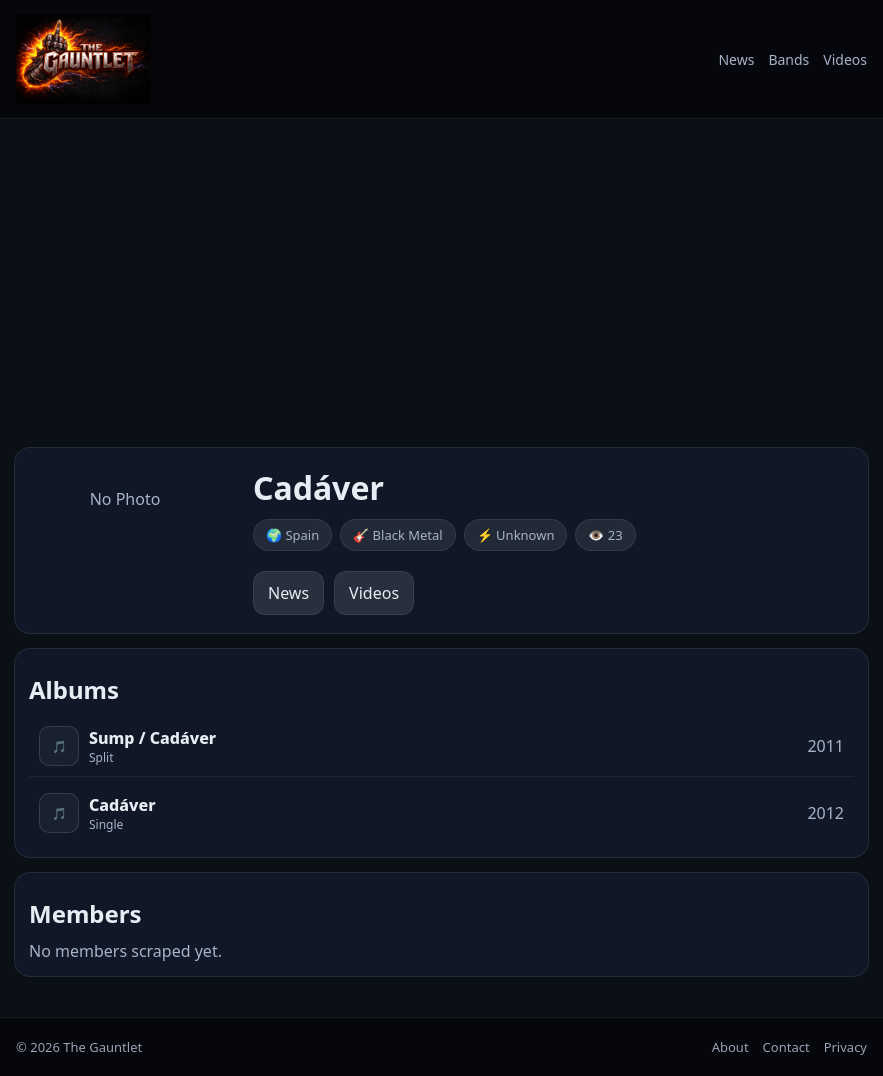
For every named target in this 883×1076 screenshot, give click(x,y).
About (730, 1047)
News (736, 59)
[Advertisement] (441, 283)
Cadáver (122, 805)
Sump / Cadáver (152, 738)
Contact (786, 1047)
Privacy (845, 1047)
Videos (845, 59)
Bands (788, 59)
